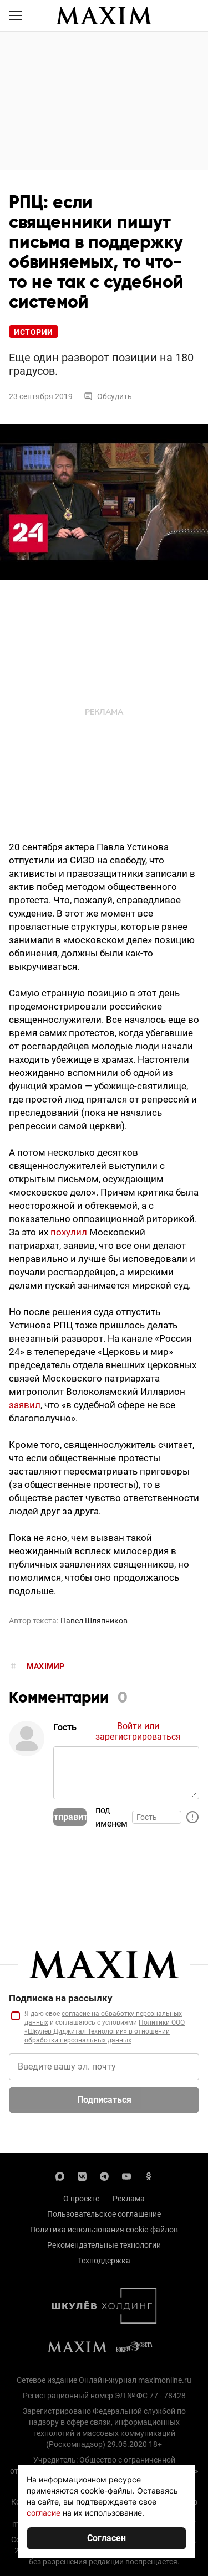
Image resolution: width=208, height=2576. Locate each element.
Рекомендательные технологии (104, 2245)
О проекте (81, 2198)
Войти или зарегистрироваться (138, 1731)
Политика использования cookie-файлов (104, 2229)
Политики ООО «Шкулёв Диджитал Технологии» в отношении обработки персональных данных (104, 2031)
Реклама (129, 2198)
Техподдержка (104, 2260)
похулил (68, 1232)
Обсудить (108, 396)
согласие (43, 2512)
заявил (24, 1404)
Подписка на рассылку (61, 1998)
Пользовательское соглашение (104, 2214)
